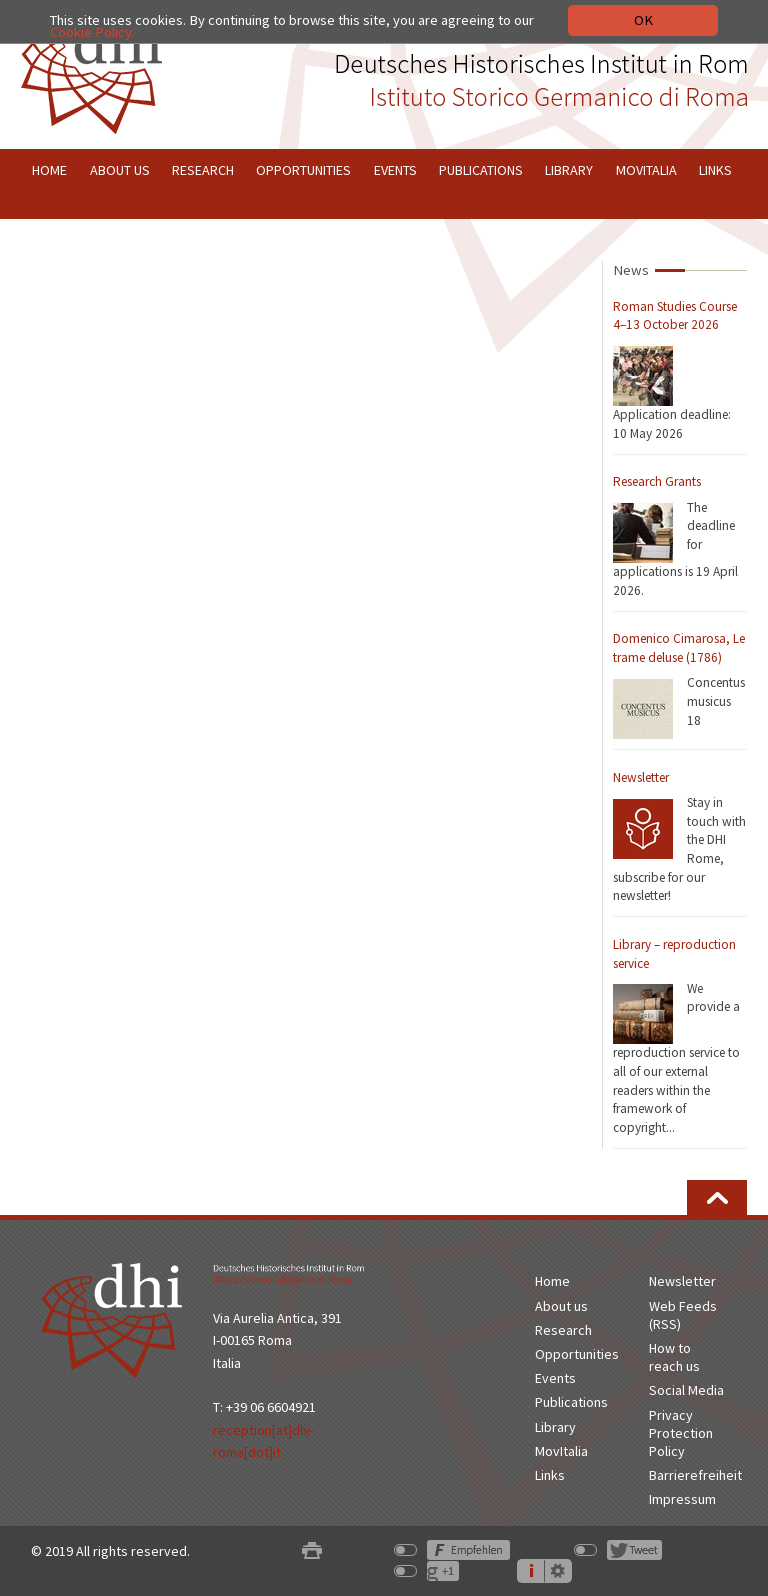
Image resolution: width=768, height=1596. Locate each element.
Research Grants (657, 481)
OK (643, 20)
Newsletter (641, 777)
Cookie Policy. (92, 32)
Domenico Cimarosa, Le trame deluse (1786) (679, 648)
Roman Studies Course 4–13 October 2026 (675, 316)
